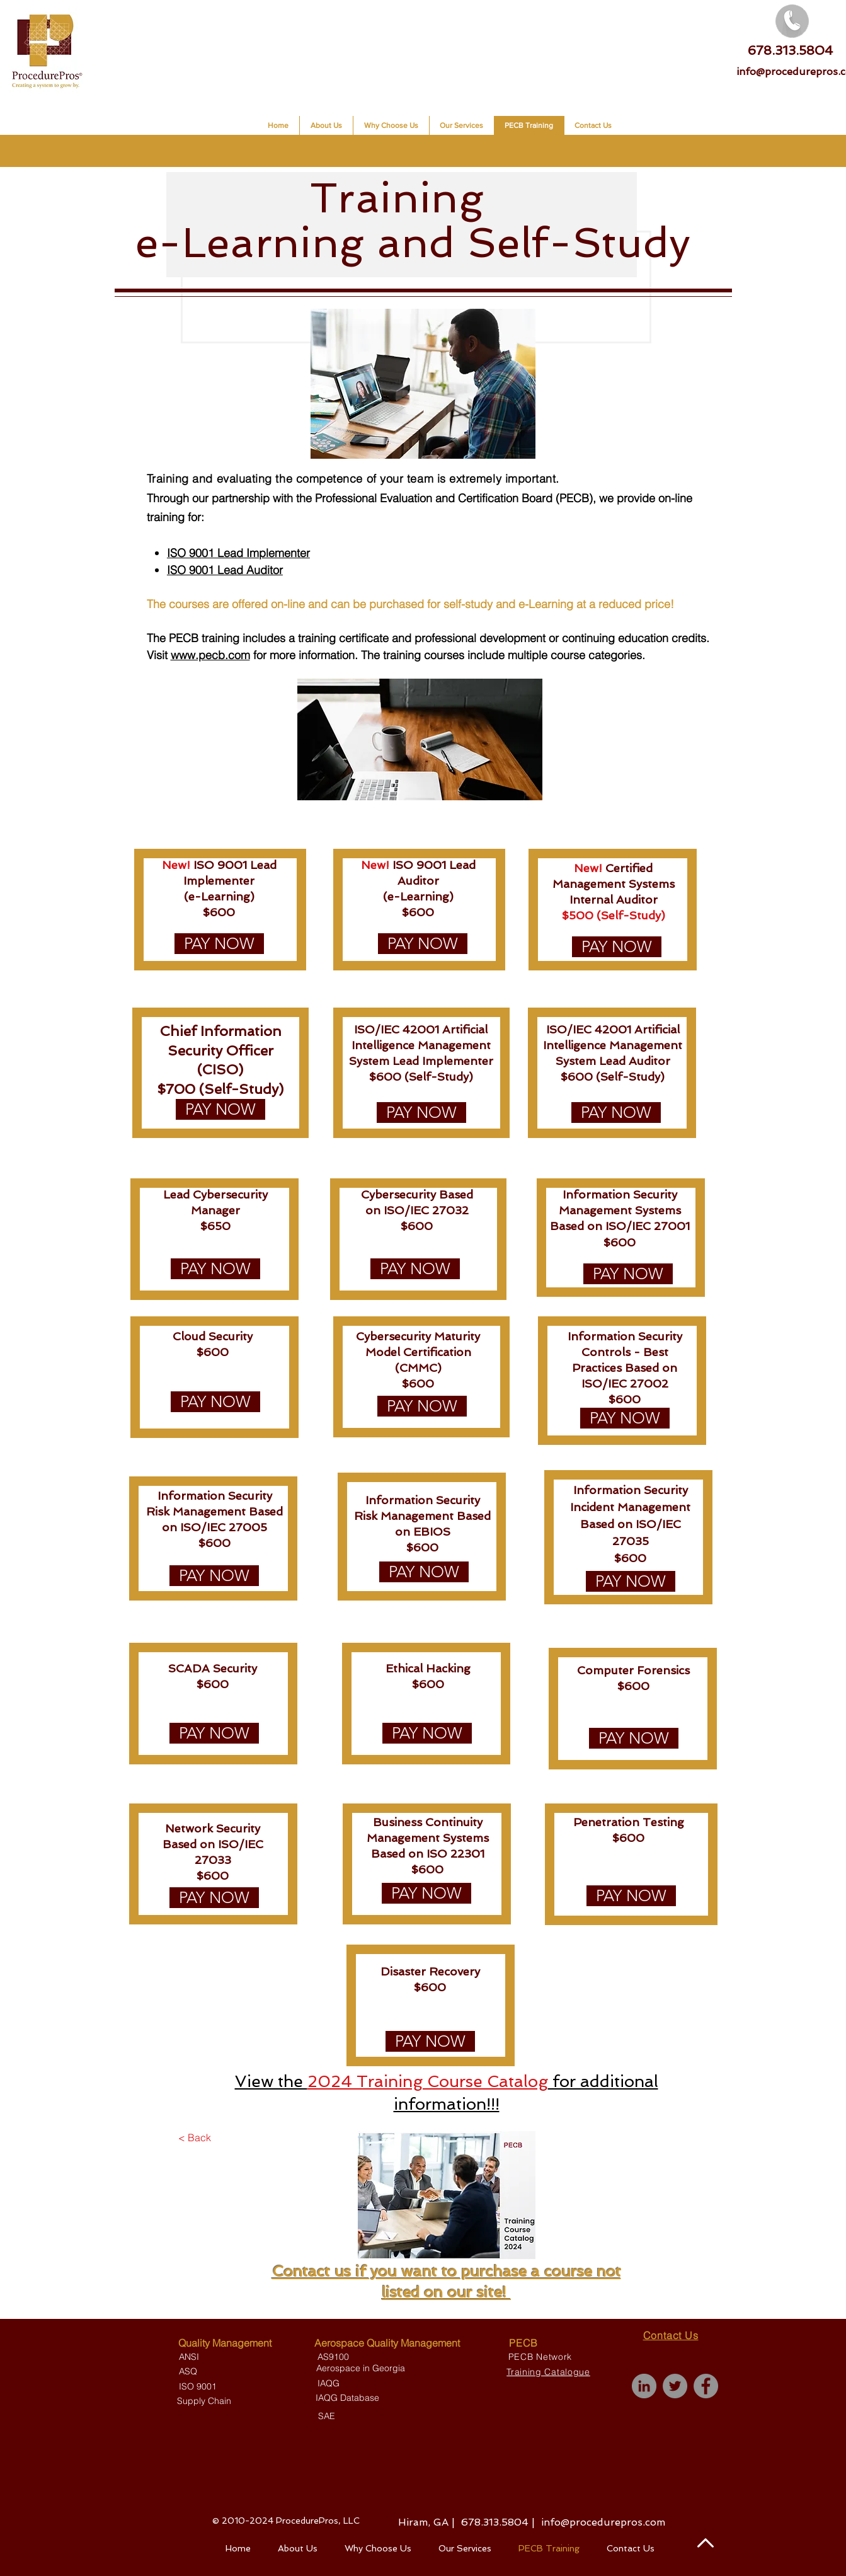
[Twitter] (675, 2386)
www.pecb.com (210, 655)
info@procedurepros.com (603, 2522)
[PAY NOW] (219, 943)
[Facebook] (706, 2386)
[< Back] (195, 2137)
